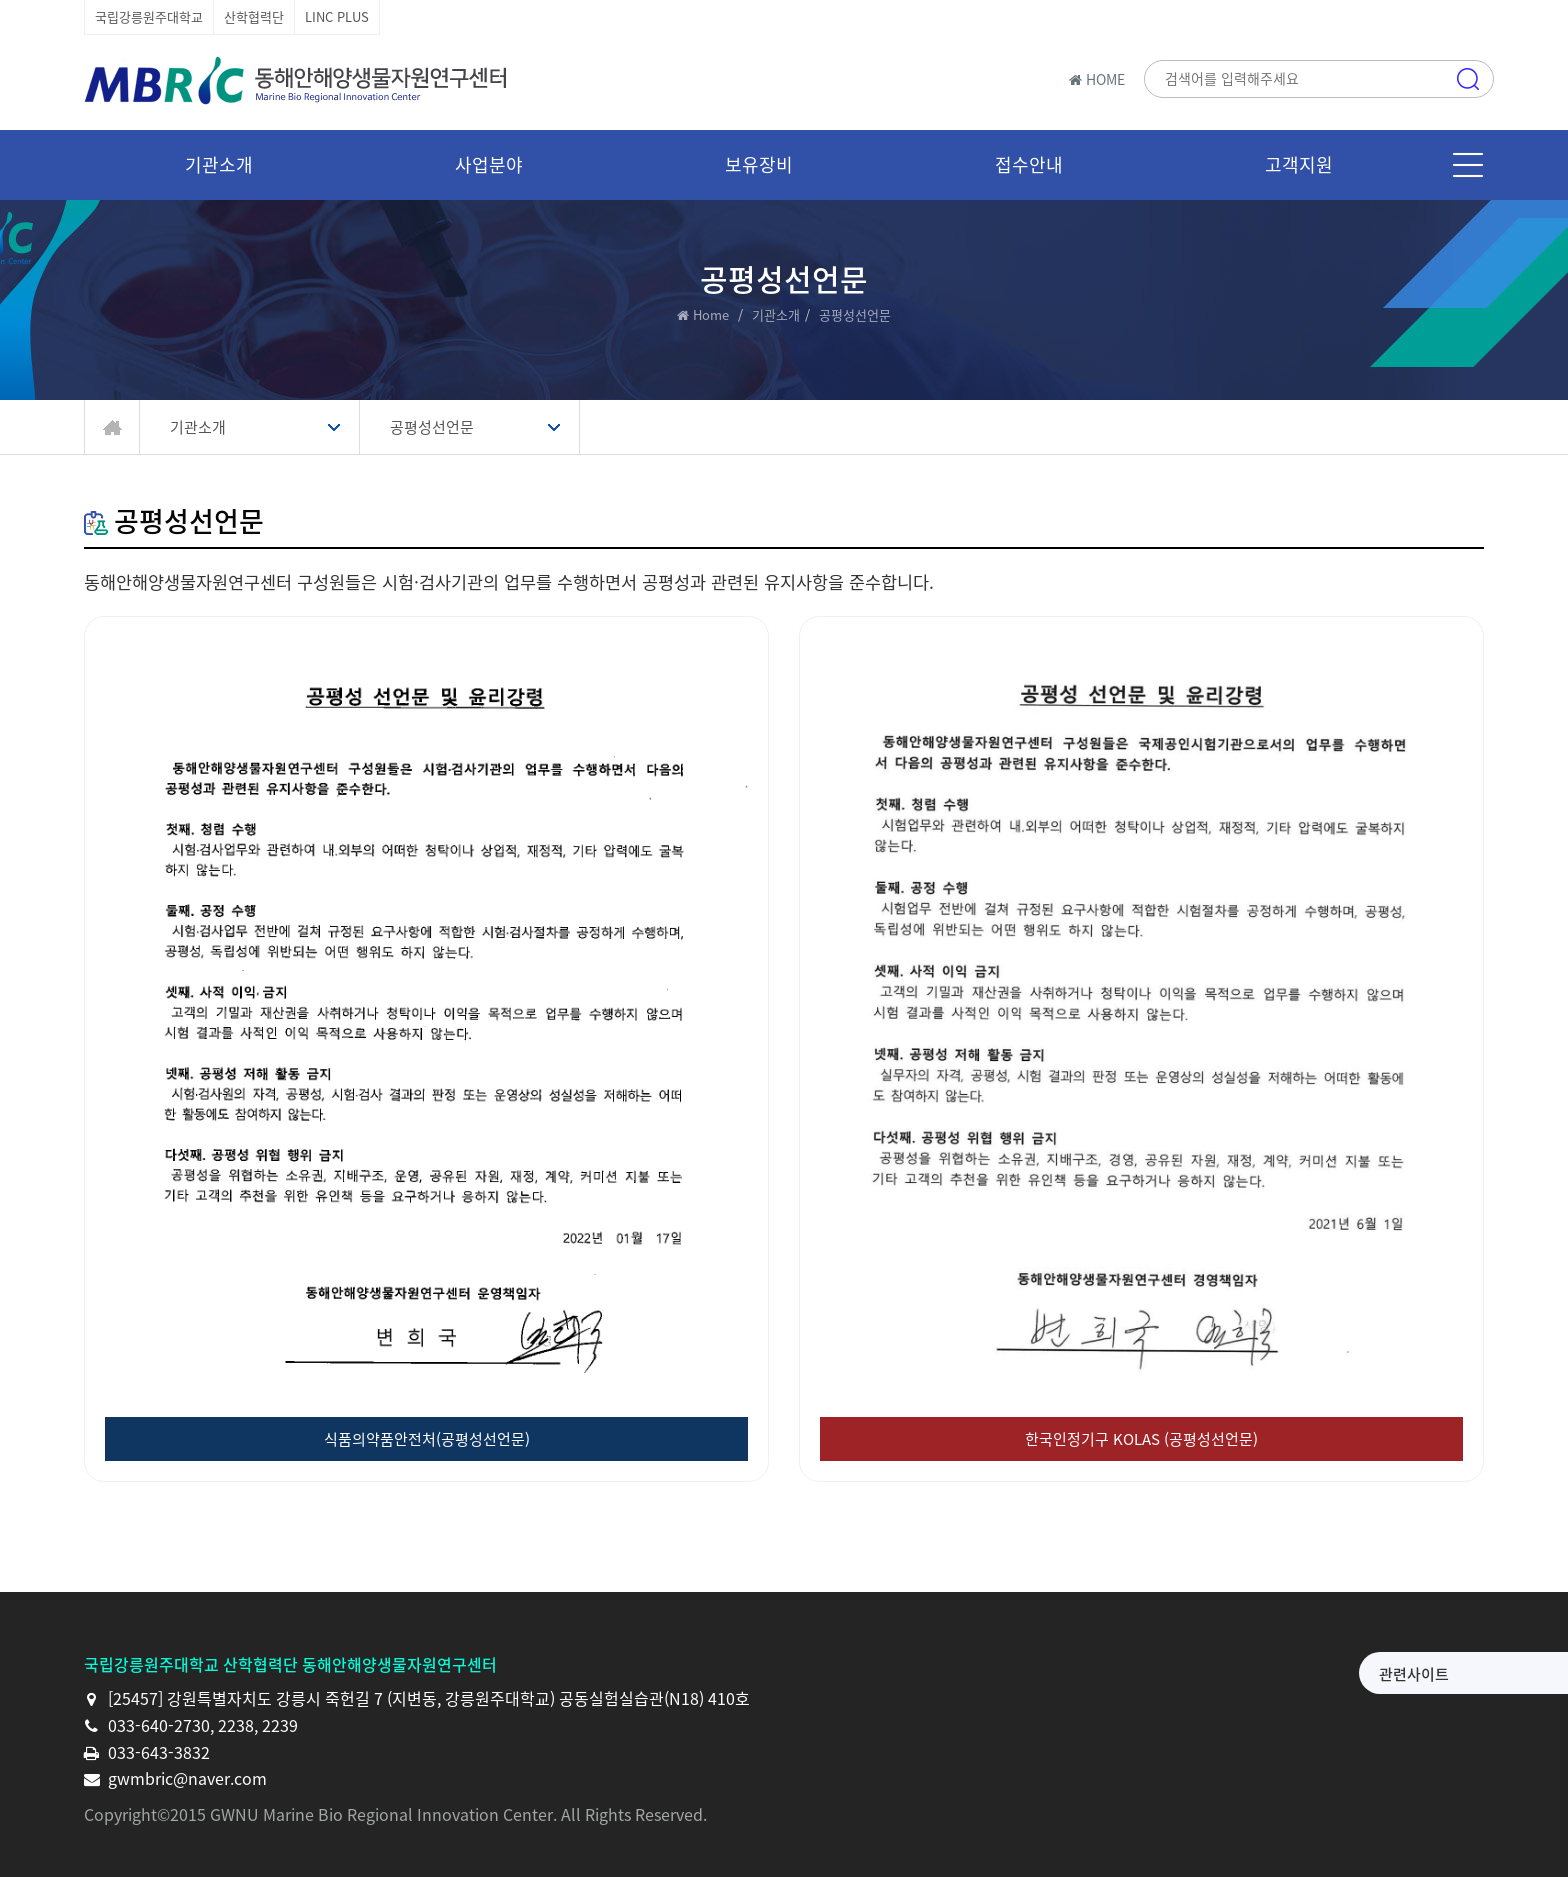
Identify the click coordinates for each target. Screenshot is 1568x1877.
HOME (1097, 79)
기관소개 (776, 314)
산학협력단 (254, 16)
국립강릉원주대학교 (149, 16)
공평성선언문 (432, 427)
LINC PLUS (337, 16)
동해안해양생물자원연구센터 (299, 80)
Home (711, 314)
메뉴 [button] (1468, 165)
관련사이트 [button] (1258, 1674)
